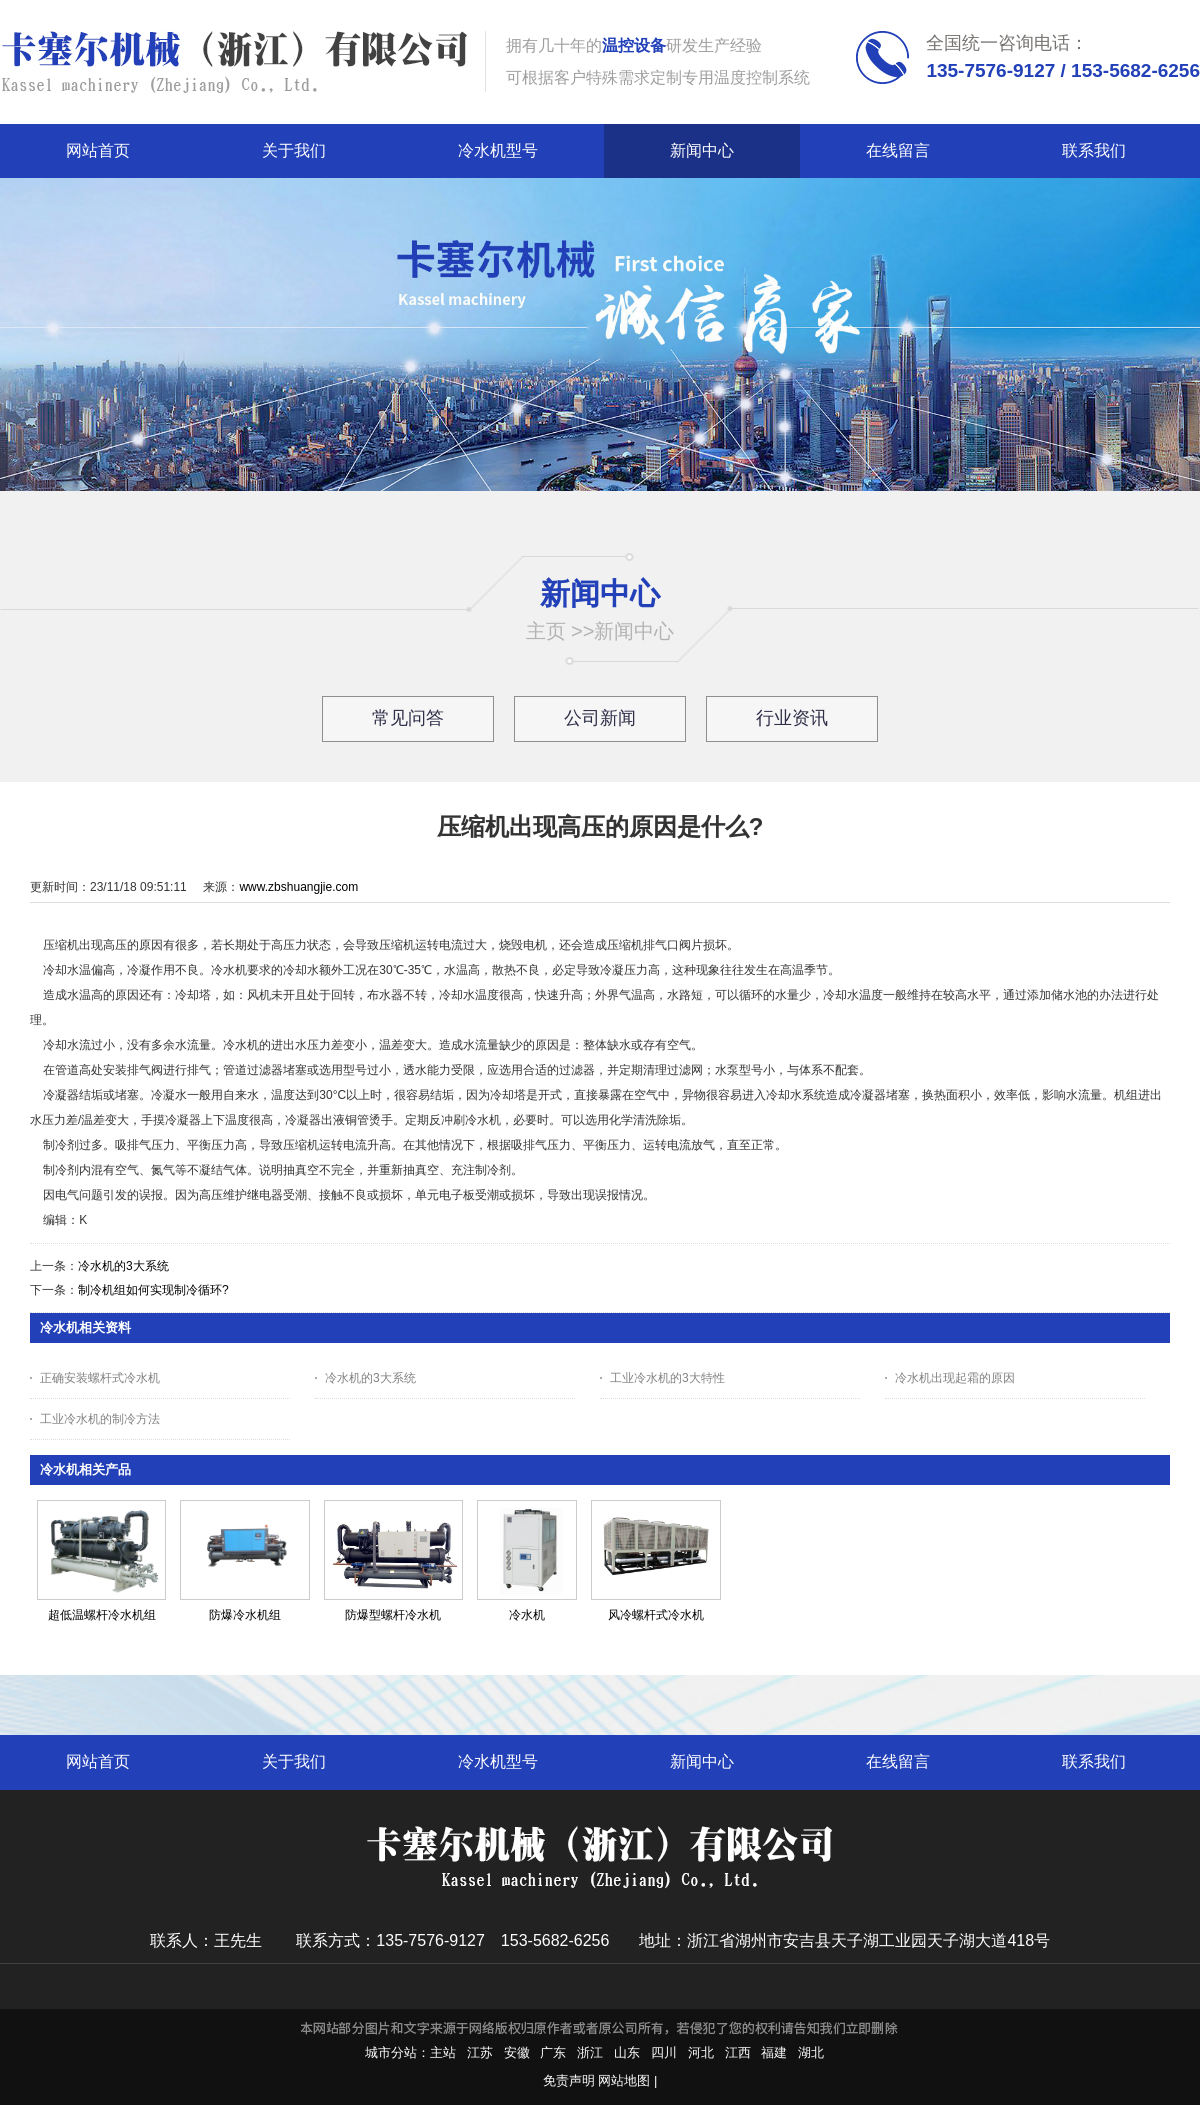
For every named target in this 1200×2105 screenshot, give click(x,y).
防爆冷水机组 (245, 1615)
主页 (546, 631)
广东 (553, 2052)
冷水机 (527, 1615)
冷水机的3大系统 (123, 1266)
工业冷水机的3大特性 (667, 1378)
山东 (627, 2052)
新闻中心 (634, 631)
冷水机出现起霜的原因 (955, 1378)
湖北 (811, 2052)
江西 (738, 2052)
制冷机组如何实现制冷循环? (153, 1290)
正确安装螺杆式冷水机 (100, 1378)
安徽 (517, 2052)
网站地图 (624, 2080)
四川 (664, 2052)
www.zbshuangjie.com (298, 887)
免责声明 (569, 2080)
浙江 (590, 2052)
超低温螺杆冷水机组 (102, 1615)
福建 (774, 2052)
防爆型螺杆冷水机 (393, 1615)
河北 (701, 2052)
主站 (443, 2052)
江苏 (480, 2052)
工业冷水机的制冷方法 (100, 1419)
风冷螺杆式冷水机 (656, 1615)
